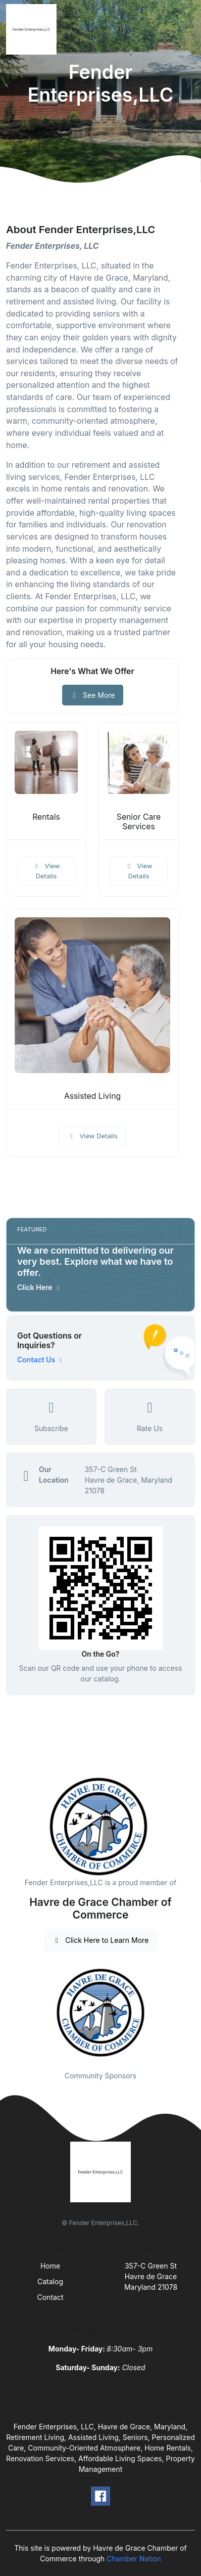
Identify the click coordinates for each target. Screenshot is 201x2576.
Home (50, 2265)
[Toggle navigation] (185, 29)
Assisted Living (92, 1096)
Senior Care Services (139, 821)
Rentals (46, 817)
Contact (50, 2297)
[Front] (33, 29)
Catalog (50, 2281)
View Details (46, 871)
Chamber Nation (134, 2558)
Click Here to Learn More (101, 1940)
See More (92, 695)
